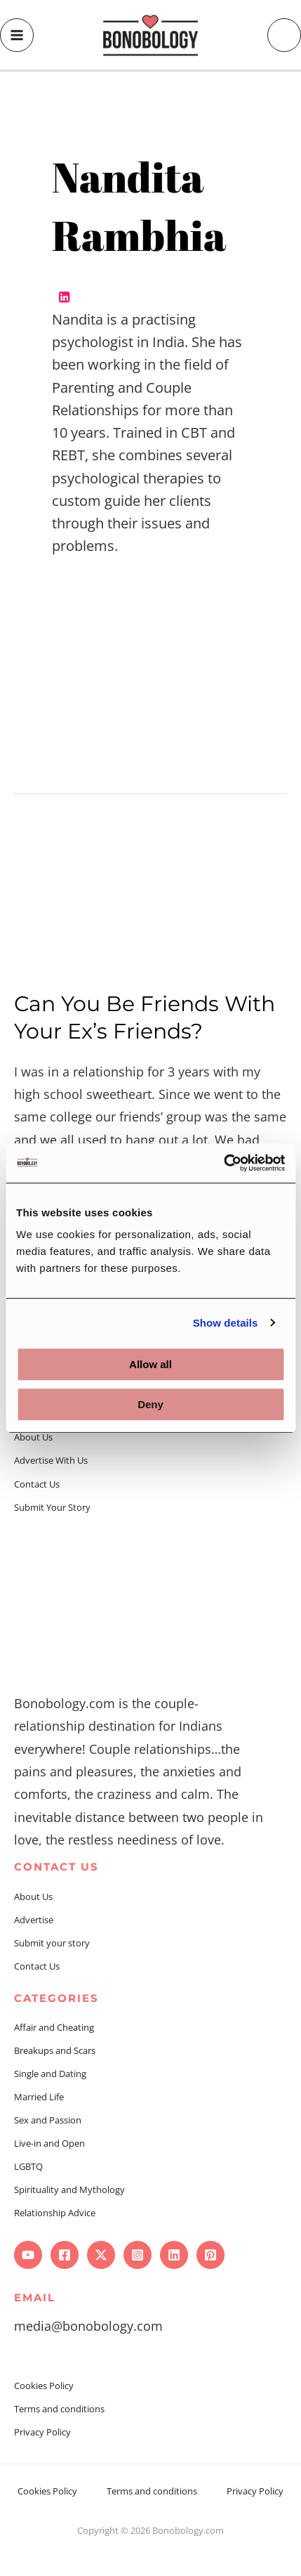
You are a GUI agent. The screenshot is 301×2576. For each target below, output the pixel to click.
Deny (150, 1404)
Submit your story (52, 1943)
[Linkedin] (174, 2255)
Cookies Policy (44, 2385)
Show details (225, 1323)
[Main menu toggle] (17, 35)
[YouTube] (28, 2255)
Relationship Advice (54, 2212)
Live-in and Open (49, 2143)
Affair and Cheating (54, 2027)
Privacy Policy (42, 2432)
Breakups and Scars (54, 2050)
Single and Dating (50, 2073)
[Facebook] (65, 2255)
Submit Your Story (52, 1507)
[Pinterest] (210, 2255)
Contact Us (37, 1484)
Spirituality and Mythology (69, 2189)
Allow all (150, 1364)
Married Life (39, 2096)
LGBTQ (28, 2166)
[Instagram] (137, 2255)
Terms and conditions (59, 2408)
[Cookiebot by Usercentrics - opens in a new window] (223, 1163)
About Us (33, 1437)
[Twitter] (101, 2255)
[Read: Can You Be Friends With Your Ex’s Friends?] (150, 896)
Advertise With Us (51, 1460)
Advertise (33, 1919)
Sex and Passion (47, 2120)
